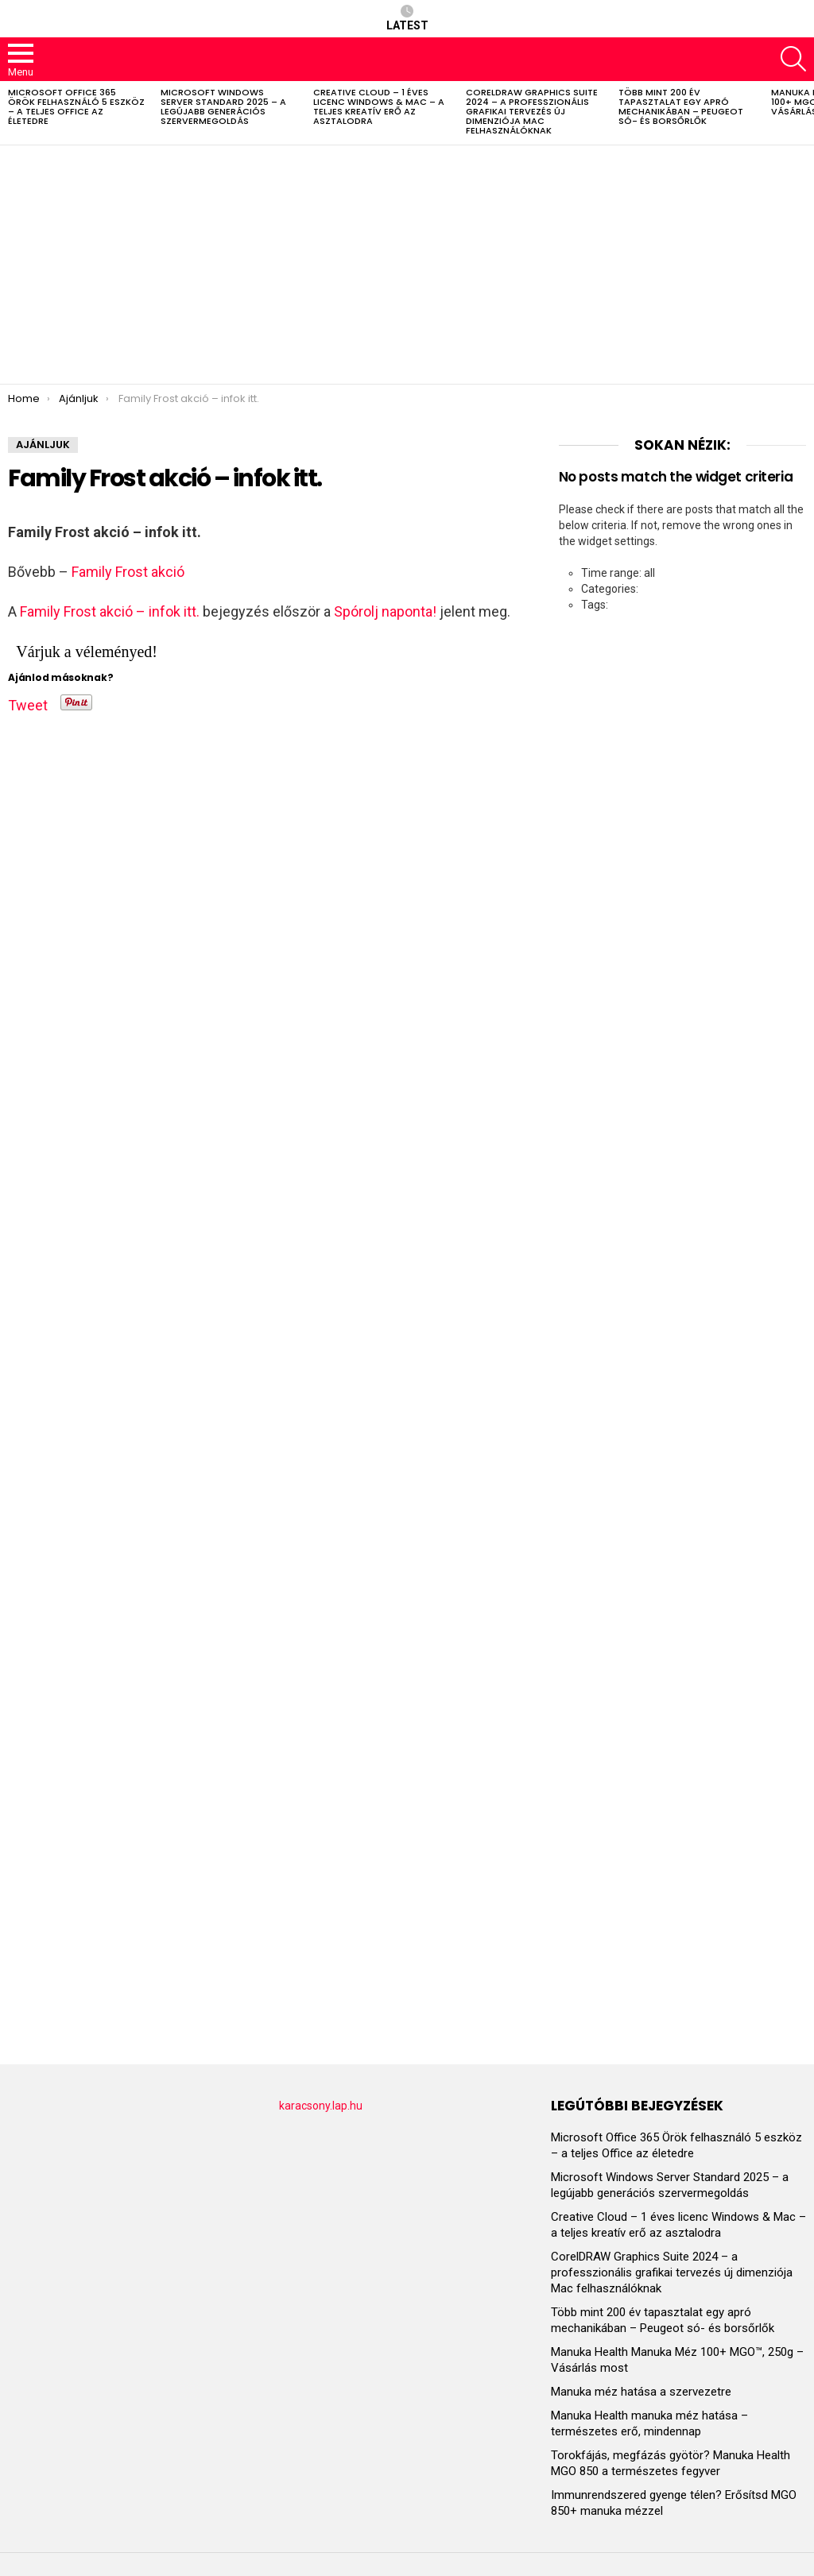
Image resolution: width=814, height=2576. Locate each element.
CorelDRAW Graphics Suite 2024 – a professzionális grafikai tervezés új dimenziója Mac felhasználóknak (532, 111)
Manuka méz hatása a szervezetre (641, 2392)
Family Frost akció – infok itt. (110, 611)
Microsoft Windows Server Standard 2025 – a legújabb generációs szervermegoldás (223, 106)
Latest (407, 18)
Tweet (28, 702)
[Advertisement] (407, 264)
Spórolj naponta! (385, 611)
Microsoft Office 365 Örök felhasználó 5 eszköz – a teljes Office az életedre (76, 106)
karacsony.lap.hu (320, 2105)
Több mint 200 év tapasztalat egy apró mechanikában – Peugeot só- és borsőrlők (680, 106)
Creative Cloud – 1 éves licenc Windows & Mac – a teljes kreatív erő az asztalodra (378, 106)
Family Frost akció (128, 571)
